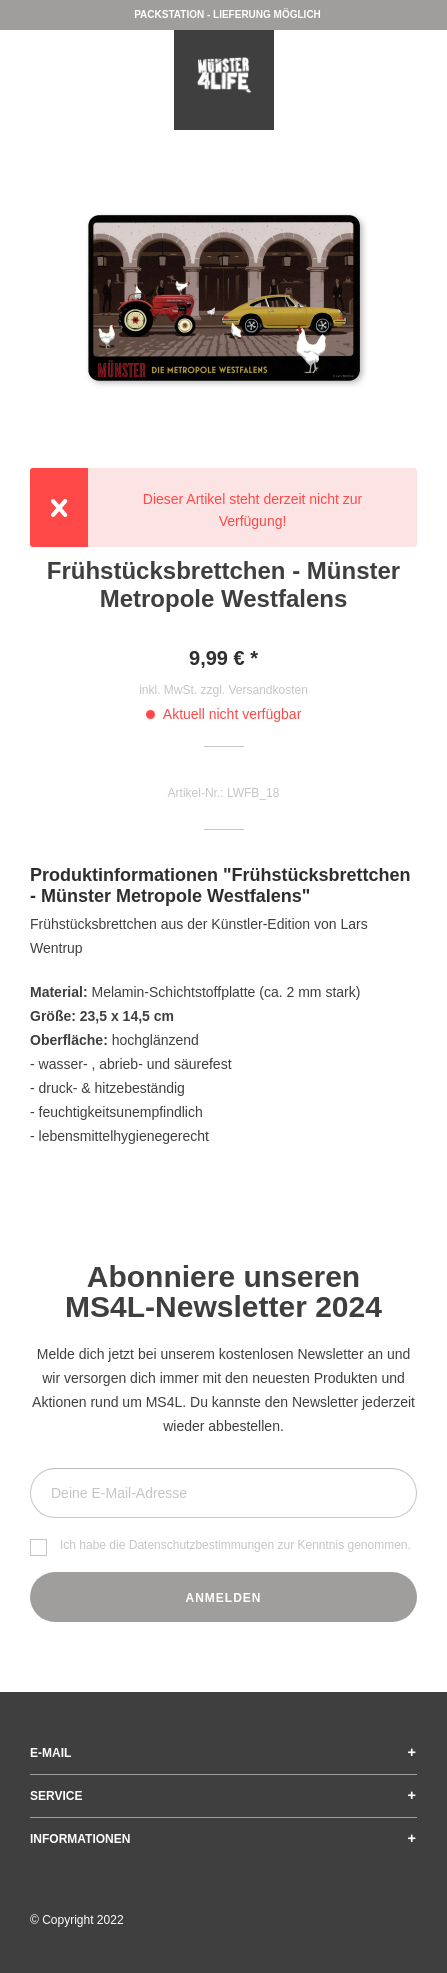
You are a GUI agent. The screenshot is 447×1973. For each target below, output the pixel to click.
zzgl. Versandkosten (253, 690)
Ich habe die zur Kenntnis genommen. (235, 1545)
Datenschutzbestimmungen (201, 1545)
